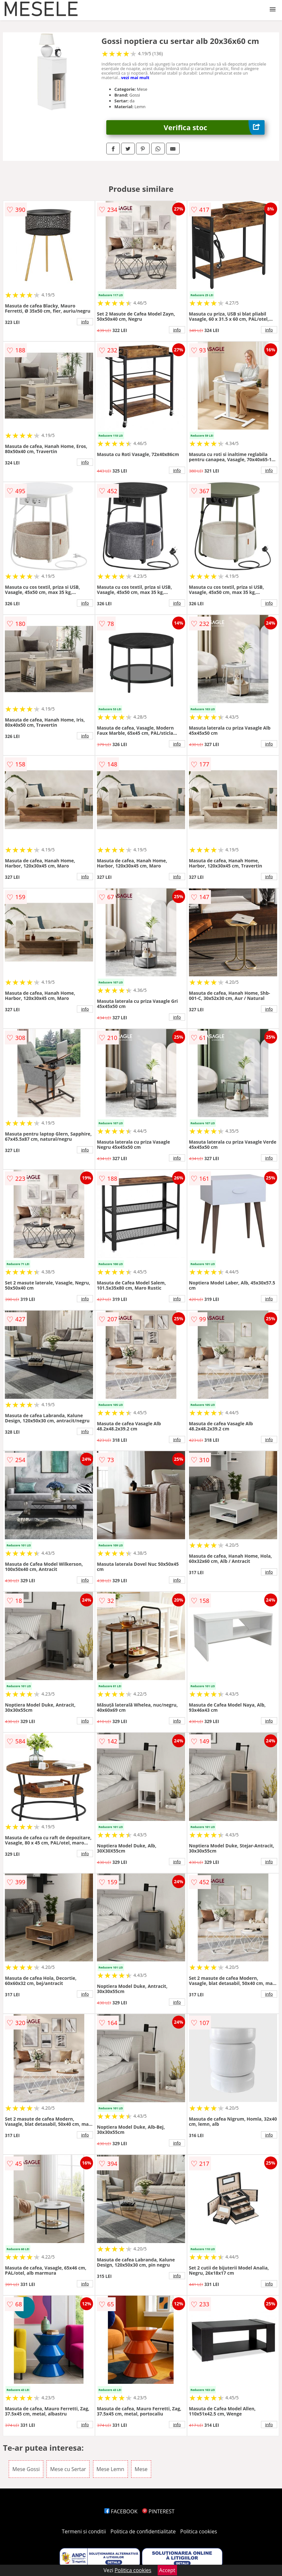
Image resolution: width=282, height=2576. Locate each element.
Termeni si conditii (84, 2531)
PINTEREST (158, 2511)
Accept (167, 2570)
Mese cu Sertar (68, 2469)
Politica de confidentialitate (143, 2531)
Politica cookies (198, 2531)
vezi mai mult (135, 77)
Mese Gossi (26, 2469)
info (85, 322)
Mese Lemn (110, 2469)
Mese (141, 2469)
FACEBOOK (121, 2511)
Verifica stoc (213, 127)
